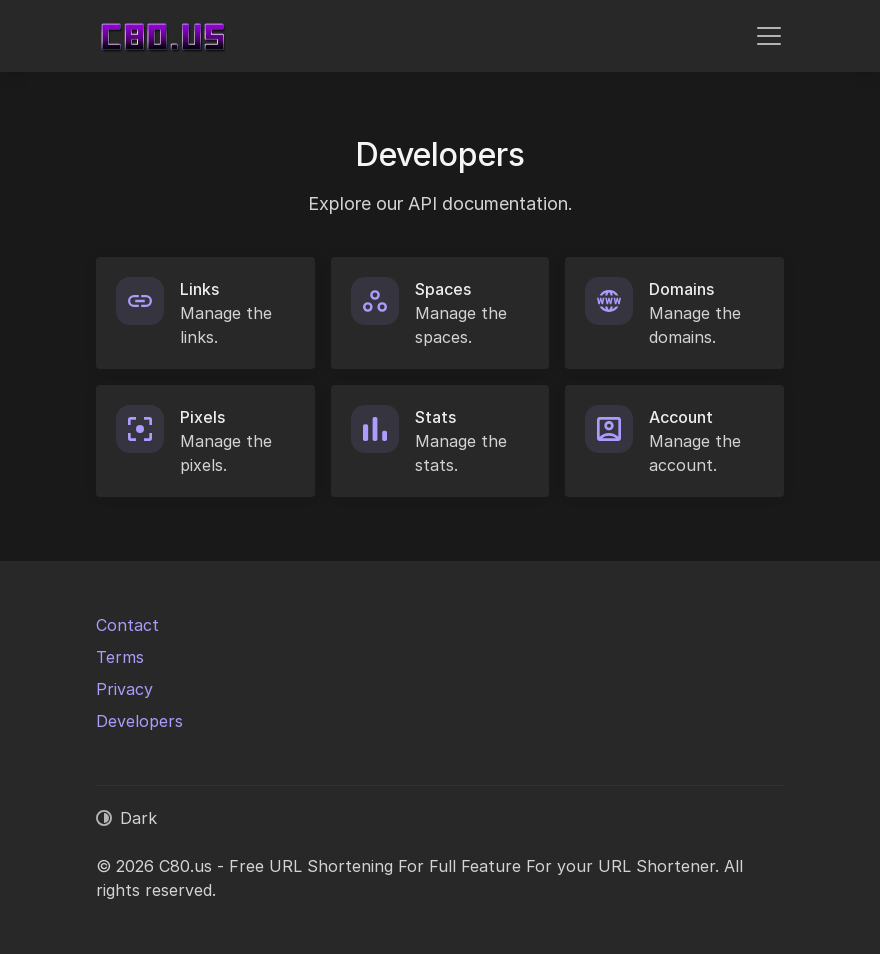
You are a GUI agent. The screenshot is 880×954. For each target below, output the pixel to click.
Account (681, 417)
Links (199, 289)
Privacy (124, 689)
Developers (139, 721)
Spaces (443, 289)
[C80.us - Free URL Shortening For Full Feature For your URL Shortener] (162, 36)
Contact (127, 625)
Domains (681, 289)
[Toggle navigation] (769, 36)
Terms (120, 657)
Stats (435, 417)
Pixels (202, 417)
